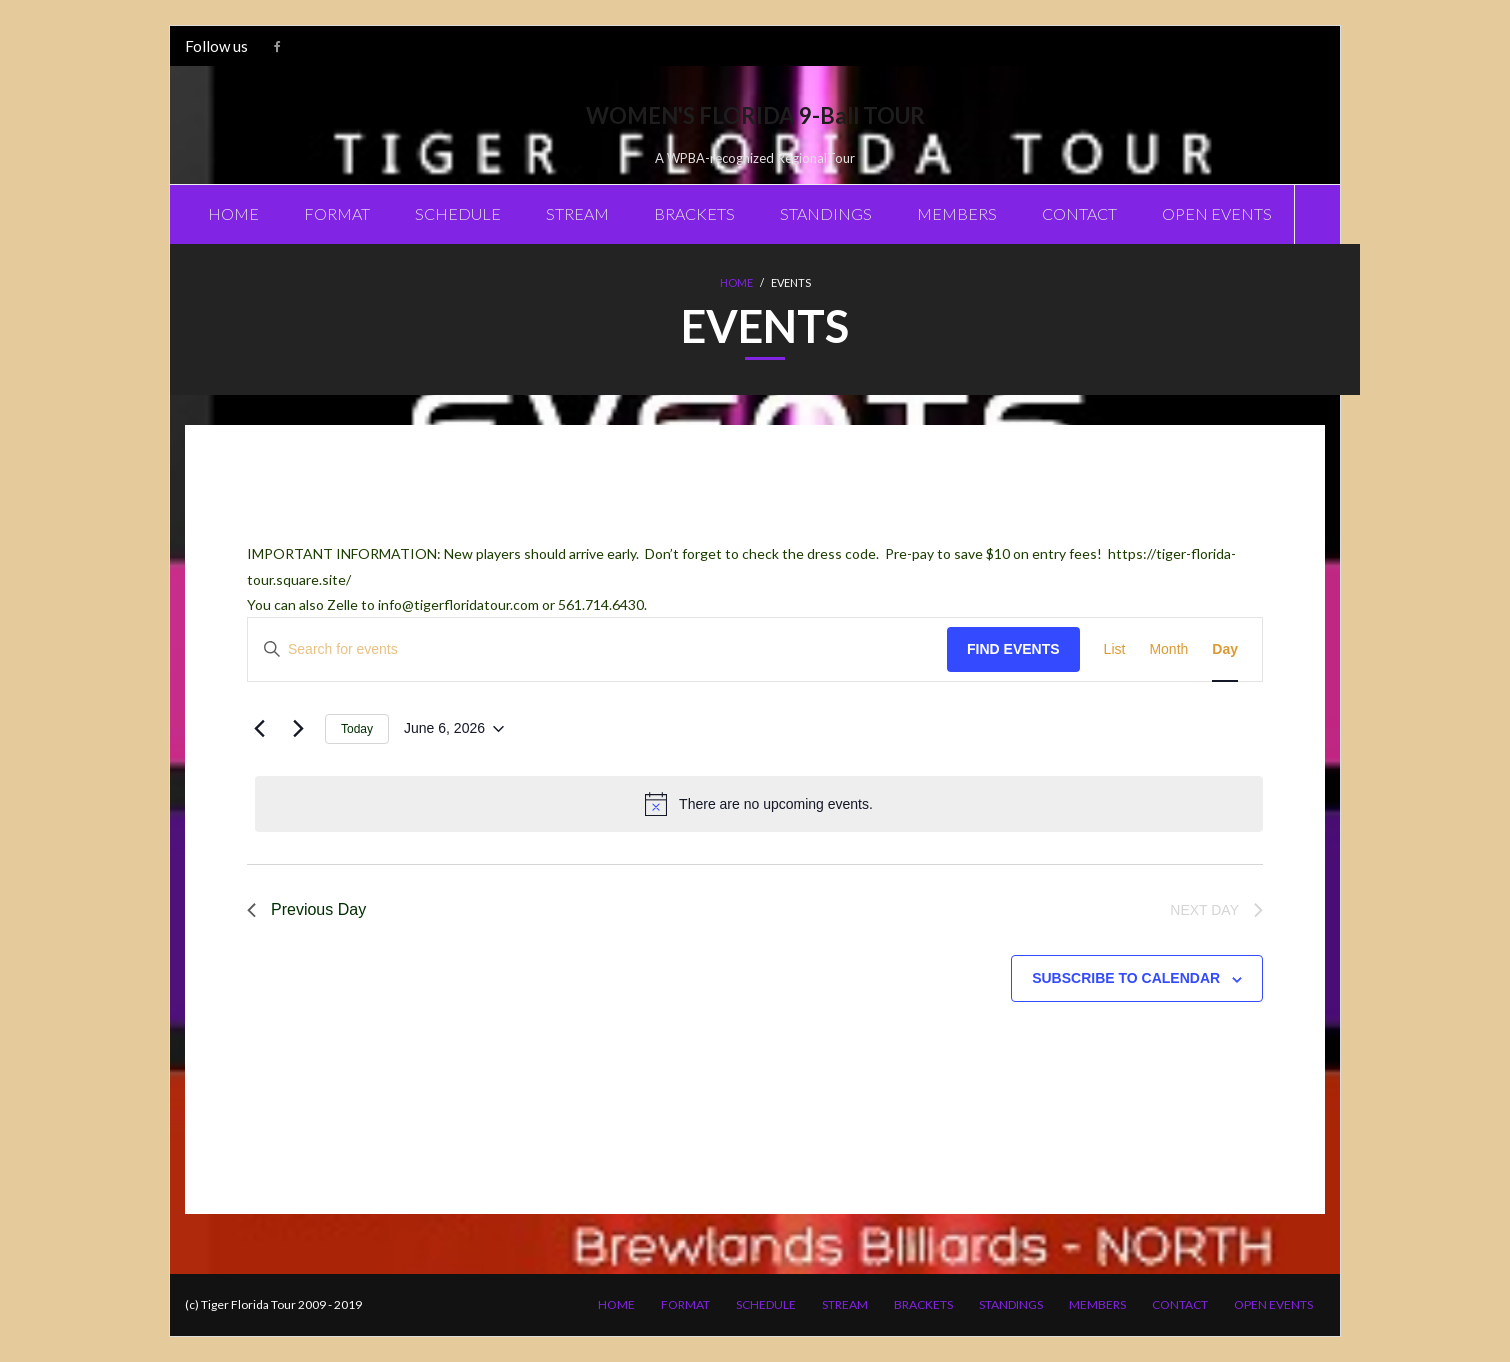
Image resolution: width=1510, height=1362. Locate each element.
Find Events (1013, 649)
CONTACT (1180, 1304)
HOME (616, 1304)
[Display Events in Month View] (1168, 649)
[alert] (759, 804)
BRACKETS (923, 1304)
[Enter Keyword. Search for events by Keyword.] (597, 649)
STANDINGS (1011, 1304)
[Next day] (298, 729)
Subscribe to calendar (1126, 978)
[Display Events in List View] (1115, 649)
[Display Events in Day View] (1225, 649)
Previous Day (306, 909)
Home (736, 282)
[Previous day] (259, 729)
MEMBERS (1097, 1304)
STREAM (845, 1304)
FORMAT (685, 1304)
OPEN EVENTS (1273, 1304)
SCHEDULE (766, 1304)
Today (357, 729)
